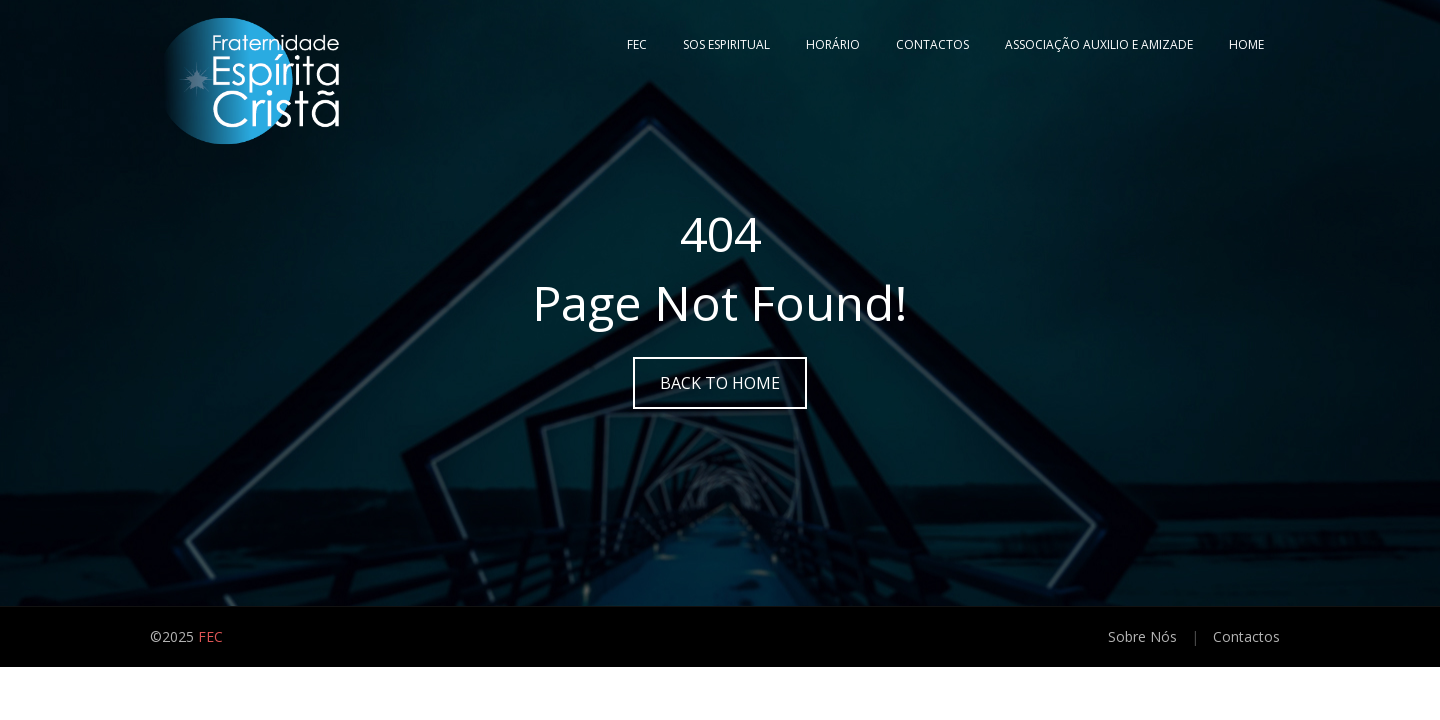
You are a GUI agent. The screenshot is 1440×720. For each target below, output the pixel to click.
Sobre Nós (1142, 636)
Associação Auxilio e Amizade (1099, 44)
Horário (833, 44)
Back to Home (720, 383)
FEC (637, 44)
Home (1246, 44)
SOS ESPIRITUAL (726, 44)
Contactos (932, 44)
